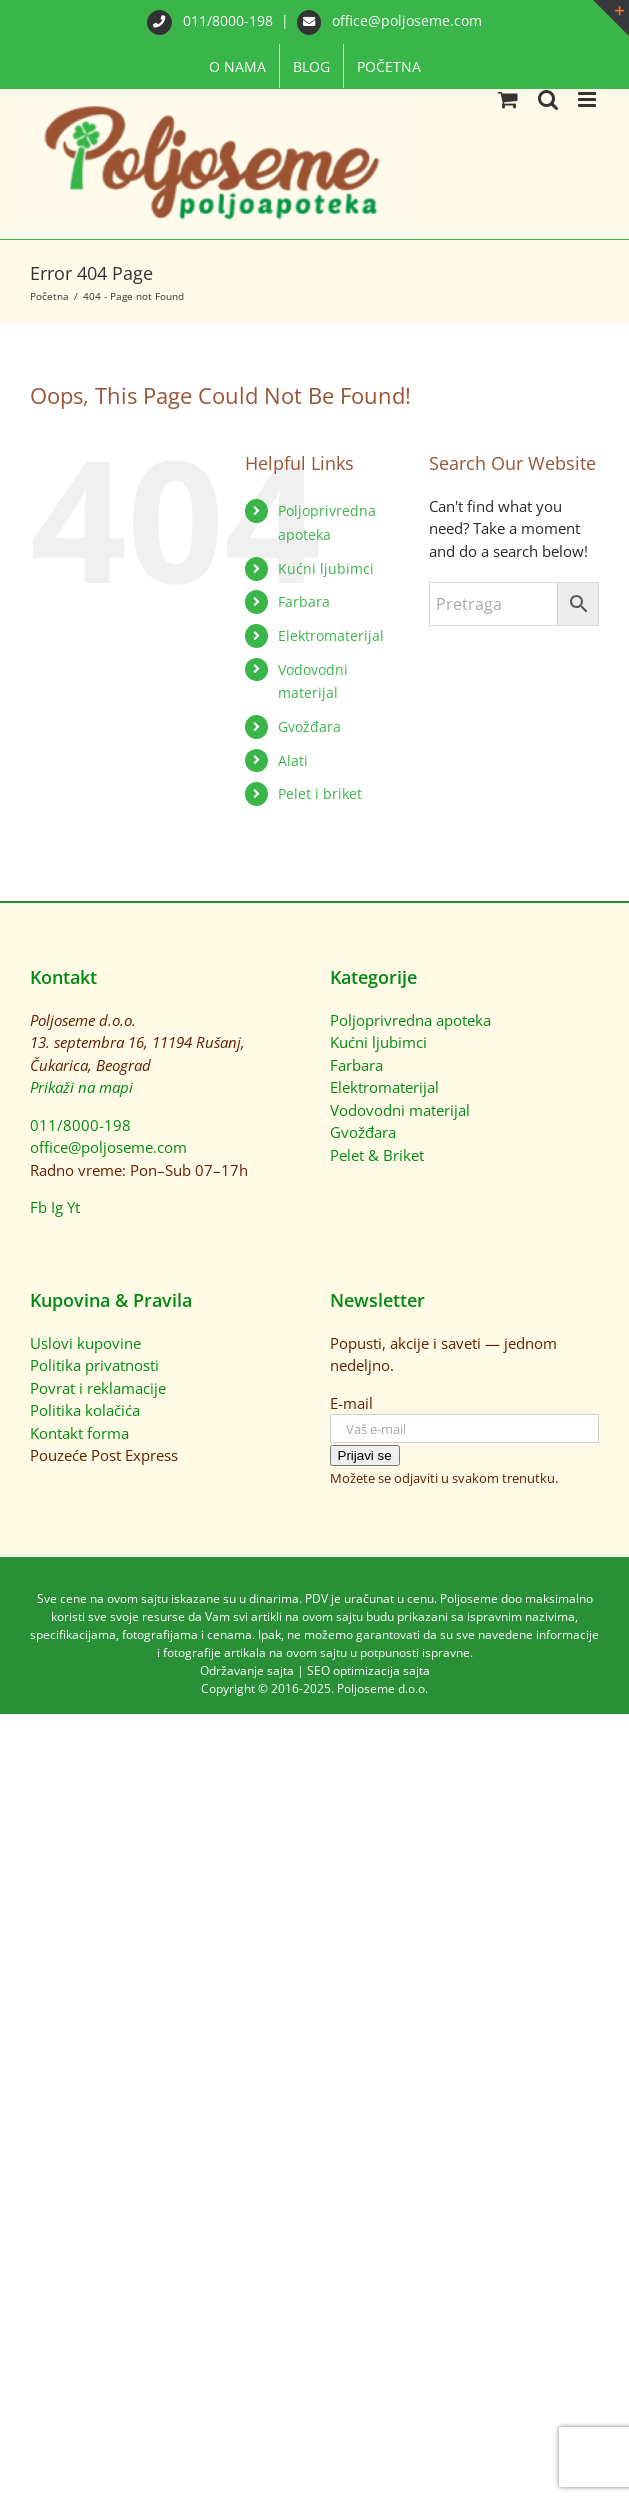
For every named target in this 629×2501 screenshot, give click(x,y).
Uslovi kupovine (85, 1343)
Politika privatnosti (94, 1365)
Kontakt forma (79, 1433)
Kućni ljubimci (326, 568)
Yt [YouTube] (73, 1207)
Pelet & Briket (377, 1155)
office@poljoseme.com (390, 20)
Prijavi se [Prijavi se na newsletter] (365, 1455)
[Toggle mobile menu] (588, 99)
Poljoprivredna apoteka (410, 1020)
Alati (293, 760)
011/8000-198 (212, 20)
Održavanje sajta (247, 1670)
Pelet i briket (320, 793)
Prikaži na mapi (81, 1087)
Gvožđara (309, 726)
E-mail (351, 1403)
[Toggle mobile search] (548, 99)
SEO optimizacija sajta (368, 1670)
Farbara (304, 601)
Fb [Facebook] (38, 1207)
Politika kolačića (85, 1410)
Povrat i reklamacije (98, 1388)
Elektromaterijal (331, 635)
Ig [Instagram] (57, 1207)
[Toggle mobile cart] (508, 99)
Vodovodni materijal (400, 1110)
